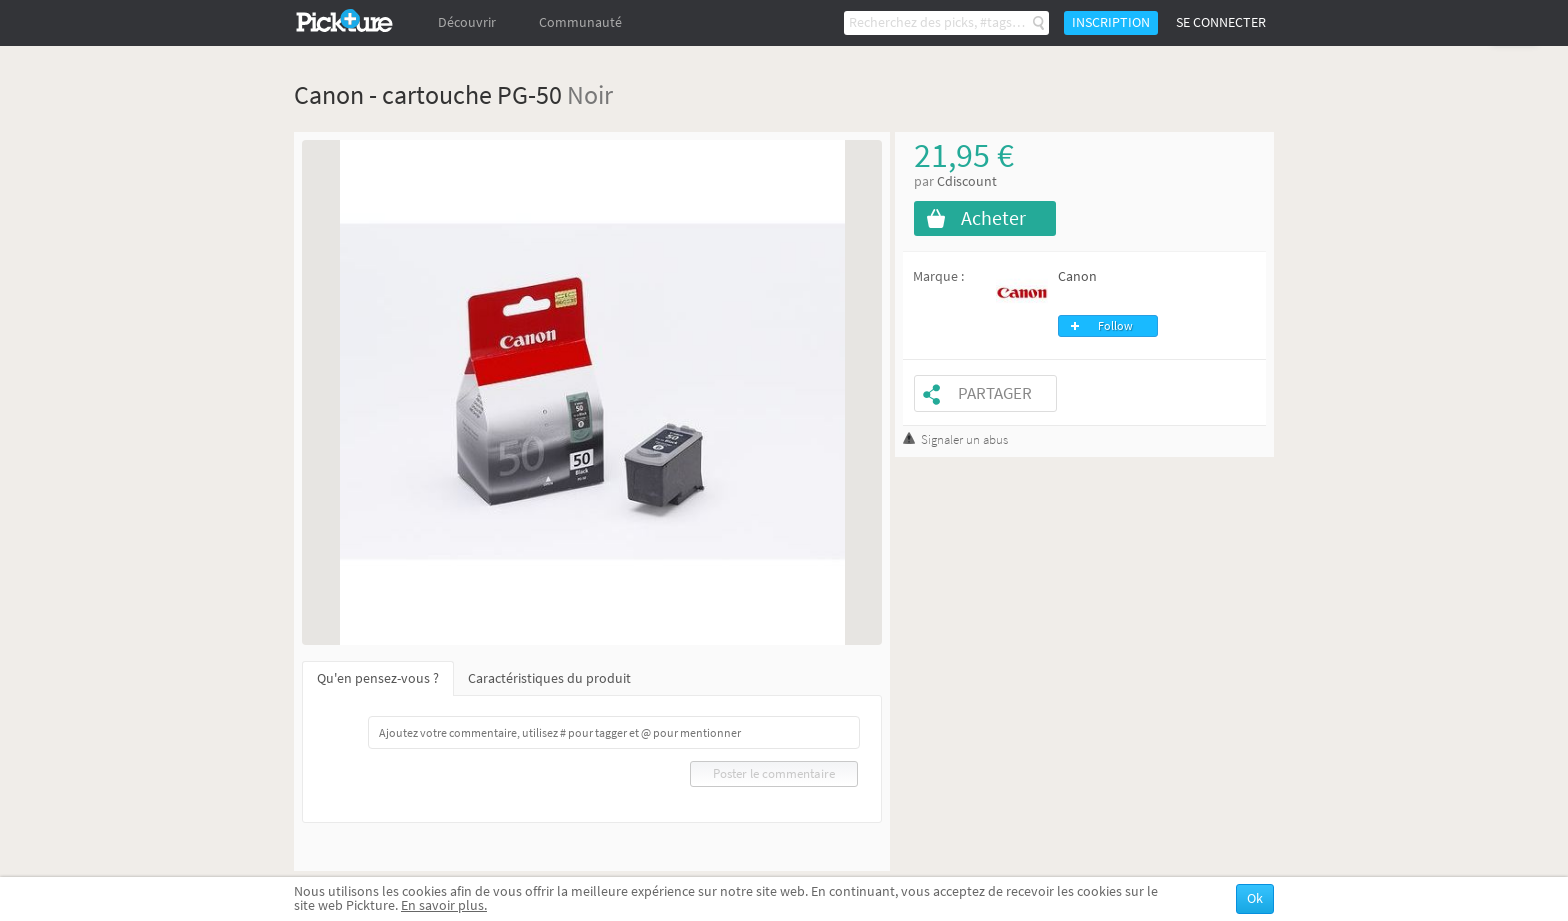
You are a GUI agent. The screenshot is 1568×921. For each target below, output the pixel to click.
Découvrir (467, 22)
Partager (995, 393)
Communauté (580, 22)
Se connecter (1221, 22)
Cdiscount (967, 181)
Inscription (1111, 22)
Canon (1077, 276)
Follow (1115, 326)
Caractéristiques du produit (549, 678)
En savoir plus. (444, 905)
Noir (590, 94)
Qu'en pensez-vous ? (378, 678)
